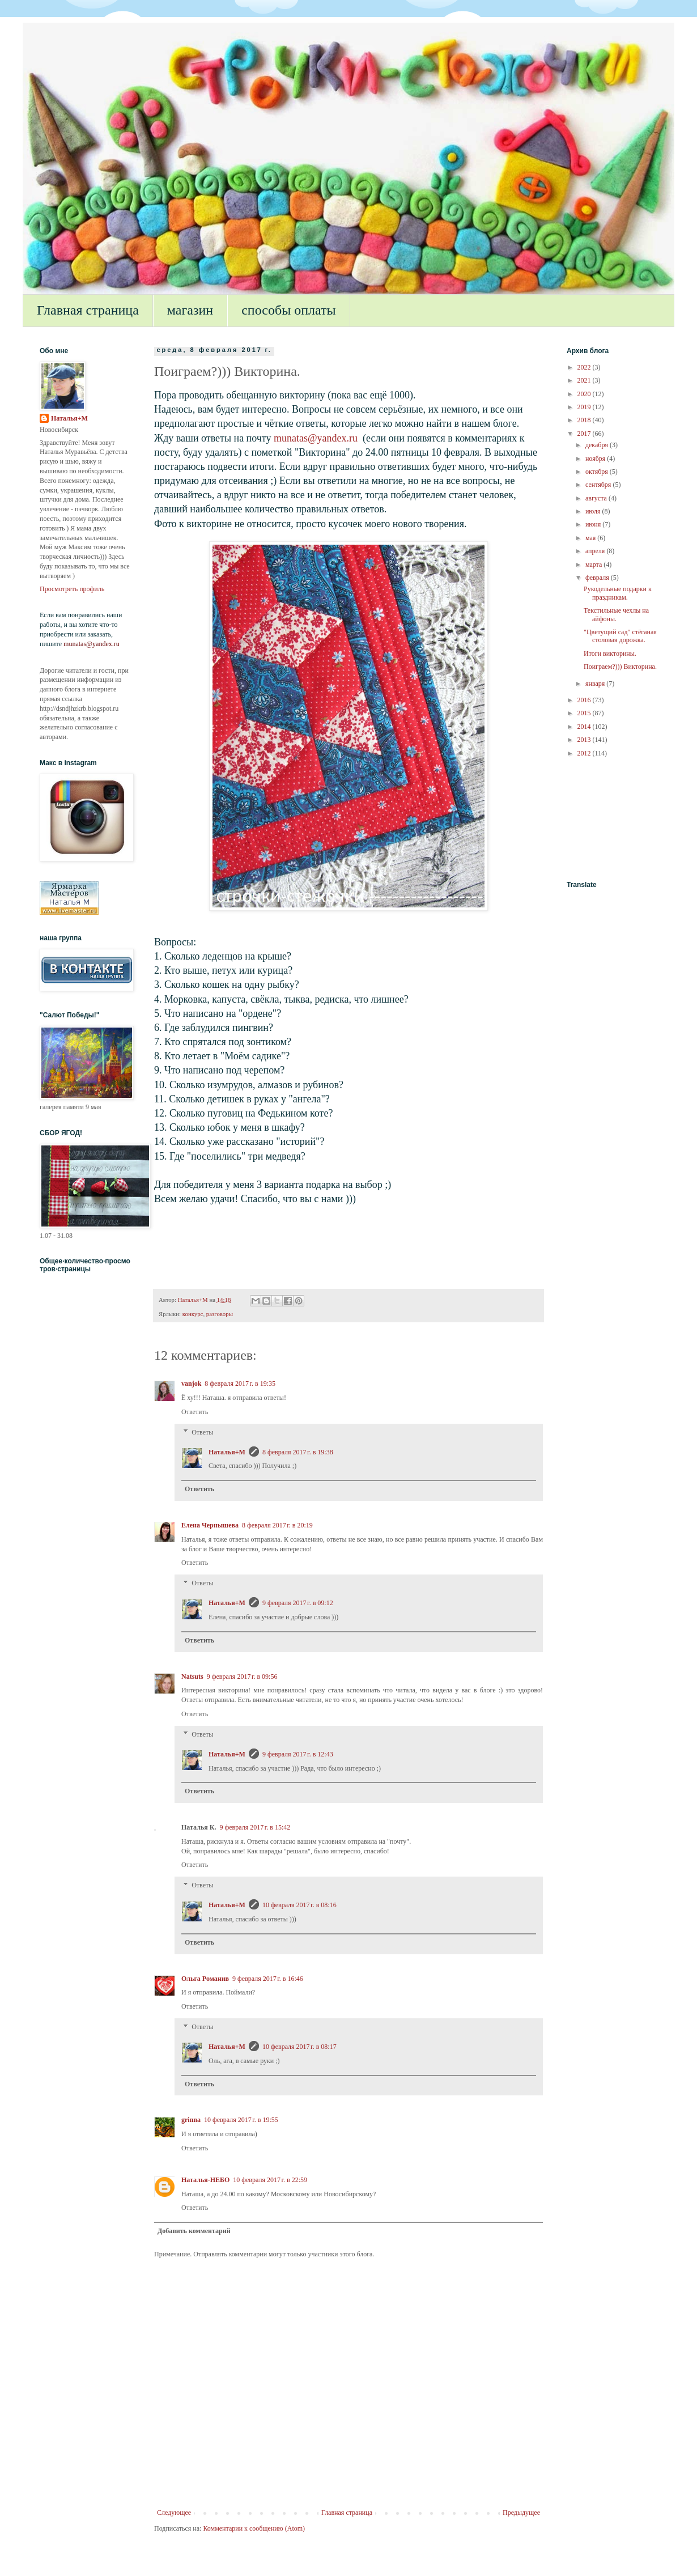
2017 (585, 434)
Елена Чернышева (210, 1525)
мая (591, 538)
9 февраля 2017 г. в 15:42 (254, 1827)
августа (597, 498)
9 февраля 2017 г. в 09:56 (242, 1676)
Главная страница (88, 310)
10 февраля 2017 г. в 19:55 (241, 2120)
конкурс (192, 1313)
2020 (585, 394)
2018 (585, 420)
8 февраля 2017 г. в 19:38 (297, 1452)
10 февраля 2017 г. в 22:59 (270, 2180)
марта (594, 564)
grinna (191, 2120)
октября (597, 472)
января (595, 684)
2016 (585, 700)
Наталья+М (227, 1452)
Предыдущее (521, 2512)
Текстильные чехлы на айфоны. (616, 614)
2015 (585, 713)
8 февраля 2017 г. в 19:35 (240, 1383)
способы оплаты (288, 310)
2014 (585, 727)
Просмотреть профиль (72, 589)
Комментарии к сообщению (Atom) (254, 2528)
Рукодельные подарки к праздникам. (618, 593)
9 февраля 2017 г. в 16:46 (267, 1979)
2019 (585, 407)
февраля (598, 578)
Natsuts (192, 1676)
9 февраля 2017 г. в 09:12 (297, 1603)
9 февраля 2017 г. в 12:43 (297, 1754)
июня (593, 524)
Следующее (174, 2512)
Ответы (202, 1432)
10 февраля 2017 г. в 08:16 (299, 1905)
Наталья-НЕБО (205, 2180)
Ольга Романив (205, 1979)
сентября (599, 485)
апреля (595, 551)
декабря (597, 445)
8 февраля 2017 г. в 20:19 (277, 1525)
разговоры (219, 1313)
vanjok (191, 1383)
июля (593, 511)
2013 (585, 740)
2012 (585, 753)
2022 (585, 367)
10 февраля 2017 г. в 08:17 (299, 2047)
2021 (585, 380)
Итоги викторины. (610, 653)
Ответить (194, 1412)
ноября (596, 458)
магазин (190, 310)
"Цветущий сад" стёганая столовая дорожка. (620, 636)
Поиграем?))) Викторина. (620, 666)
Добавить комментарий (194, 2231)
